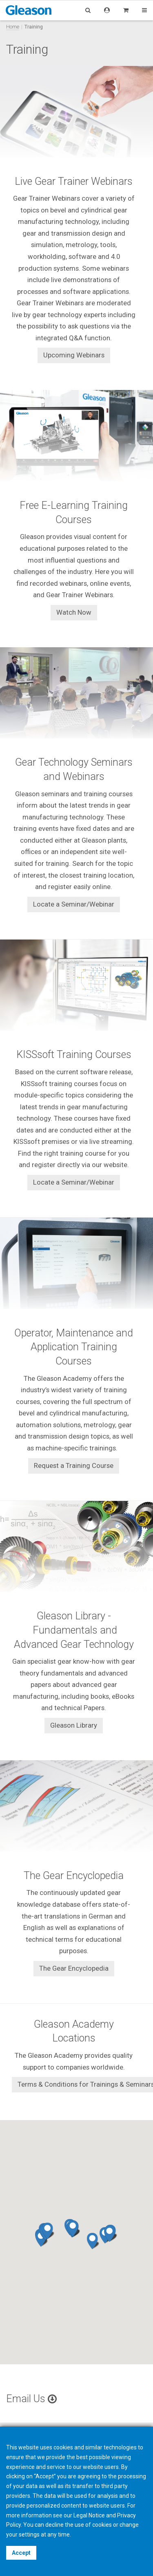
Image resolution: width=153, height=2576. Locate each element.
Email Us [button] (31, 2399)
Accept (21, 2553)
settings (29, 2534)
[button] (73, 2228)
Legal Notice (89, 2515)
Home (12, 27)
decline (54, 2524)
